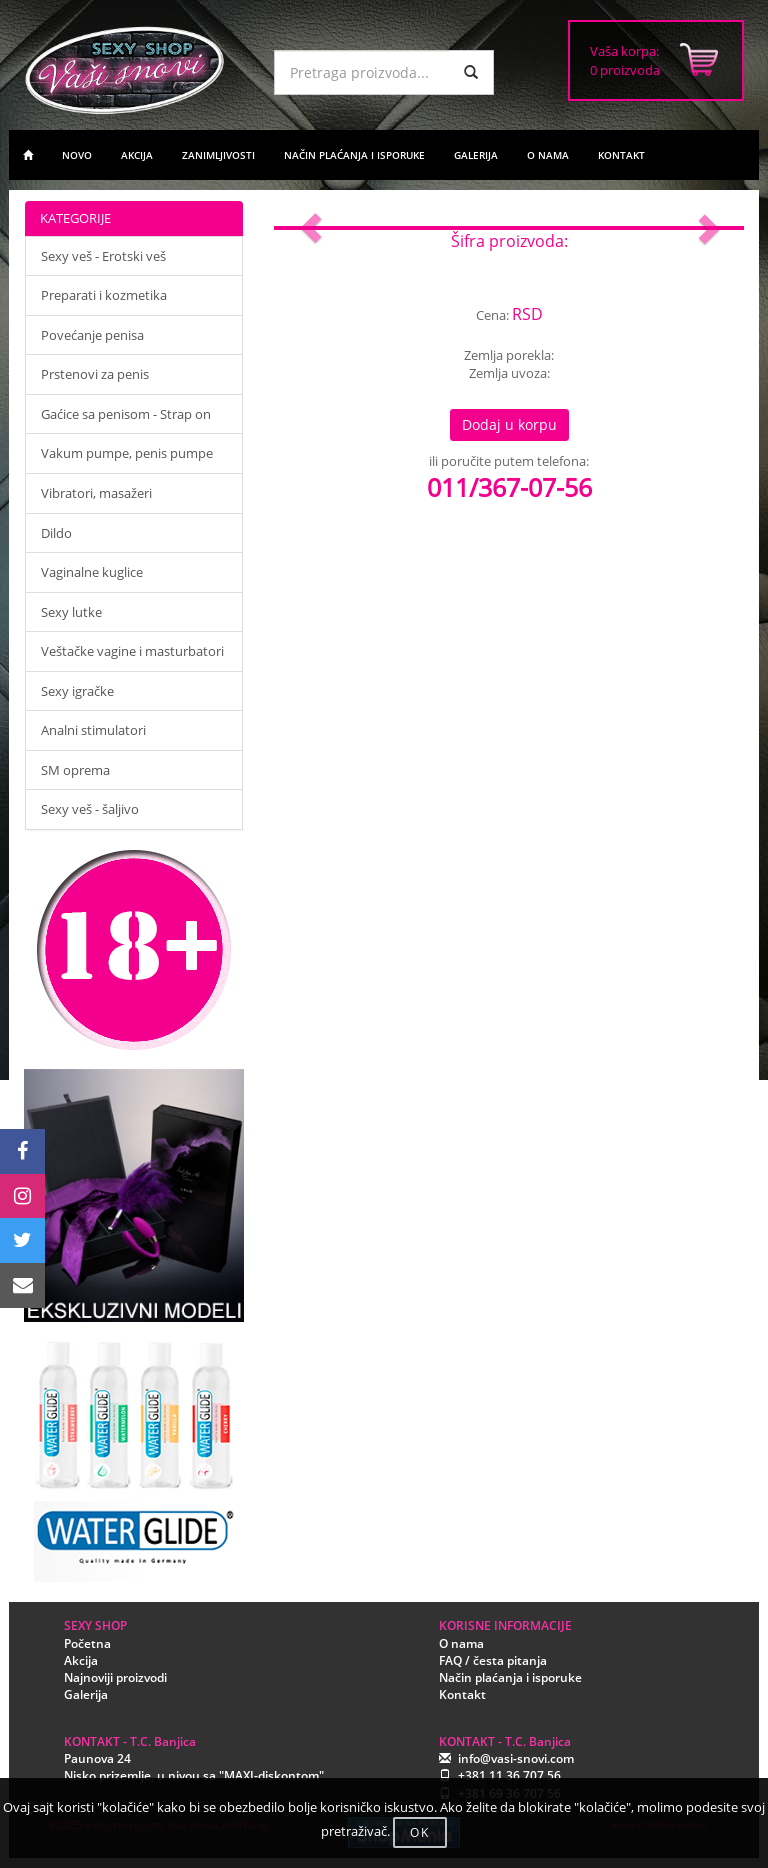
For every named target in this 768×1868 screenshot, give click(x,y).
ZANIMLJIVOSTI (218, 155)
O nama (461, 1643)
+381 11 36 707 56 (509, 1775)
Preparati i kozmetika (104, 295)
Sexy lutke (71, 612)
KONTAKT (621, 155)
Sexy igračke (77, 691)
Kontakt (462, 1694)
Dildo (56, 533)
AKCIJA (137, 155)
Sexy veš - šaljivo (90, 809)
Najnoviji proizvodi (115, 1677)
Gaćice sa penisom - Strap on (126, 414)
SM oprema (75, 770)
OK (420, 1832)
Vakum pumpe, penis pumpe (127, 453)
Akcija (81, 1660)
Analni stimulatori (93, 730)
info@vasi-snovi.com (516, 1758)
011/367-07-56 (509, 487)
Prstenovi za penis (95, 374)
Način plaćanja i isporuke (510, 1677)
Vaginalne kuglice (92, 572)
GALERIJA (476, 155)
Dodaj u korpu (509, 424)
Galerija (86, 1694)
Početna (87, 1643)
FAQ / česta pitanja (493, 1660)
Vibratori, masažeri (96, 493)
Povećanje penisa (92, 335)
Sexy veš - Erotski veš (103, 256)
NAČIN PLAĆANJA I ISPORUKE (354, 155)
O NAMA (548, 155)
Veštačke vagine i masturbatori (132, 651)
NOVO (77, 155)
